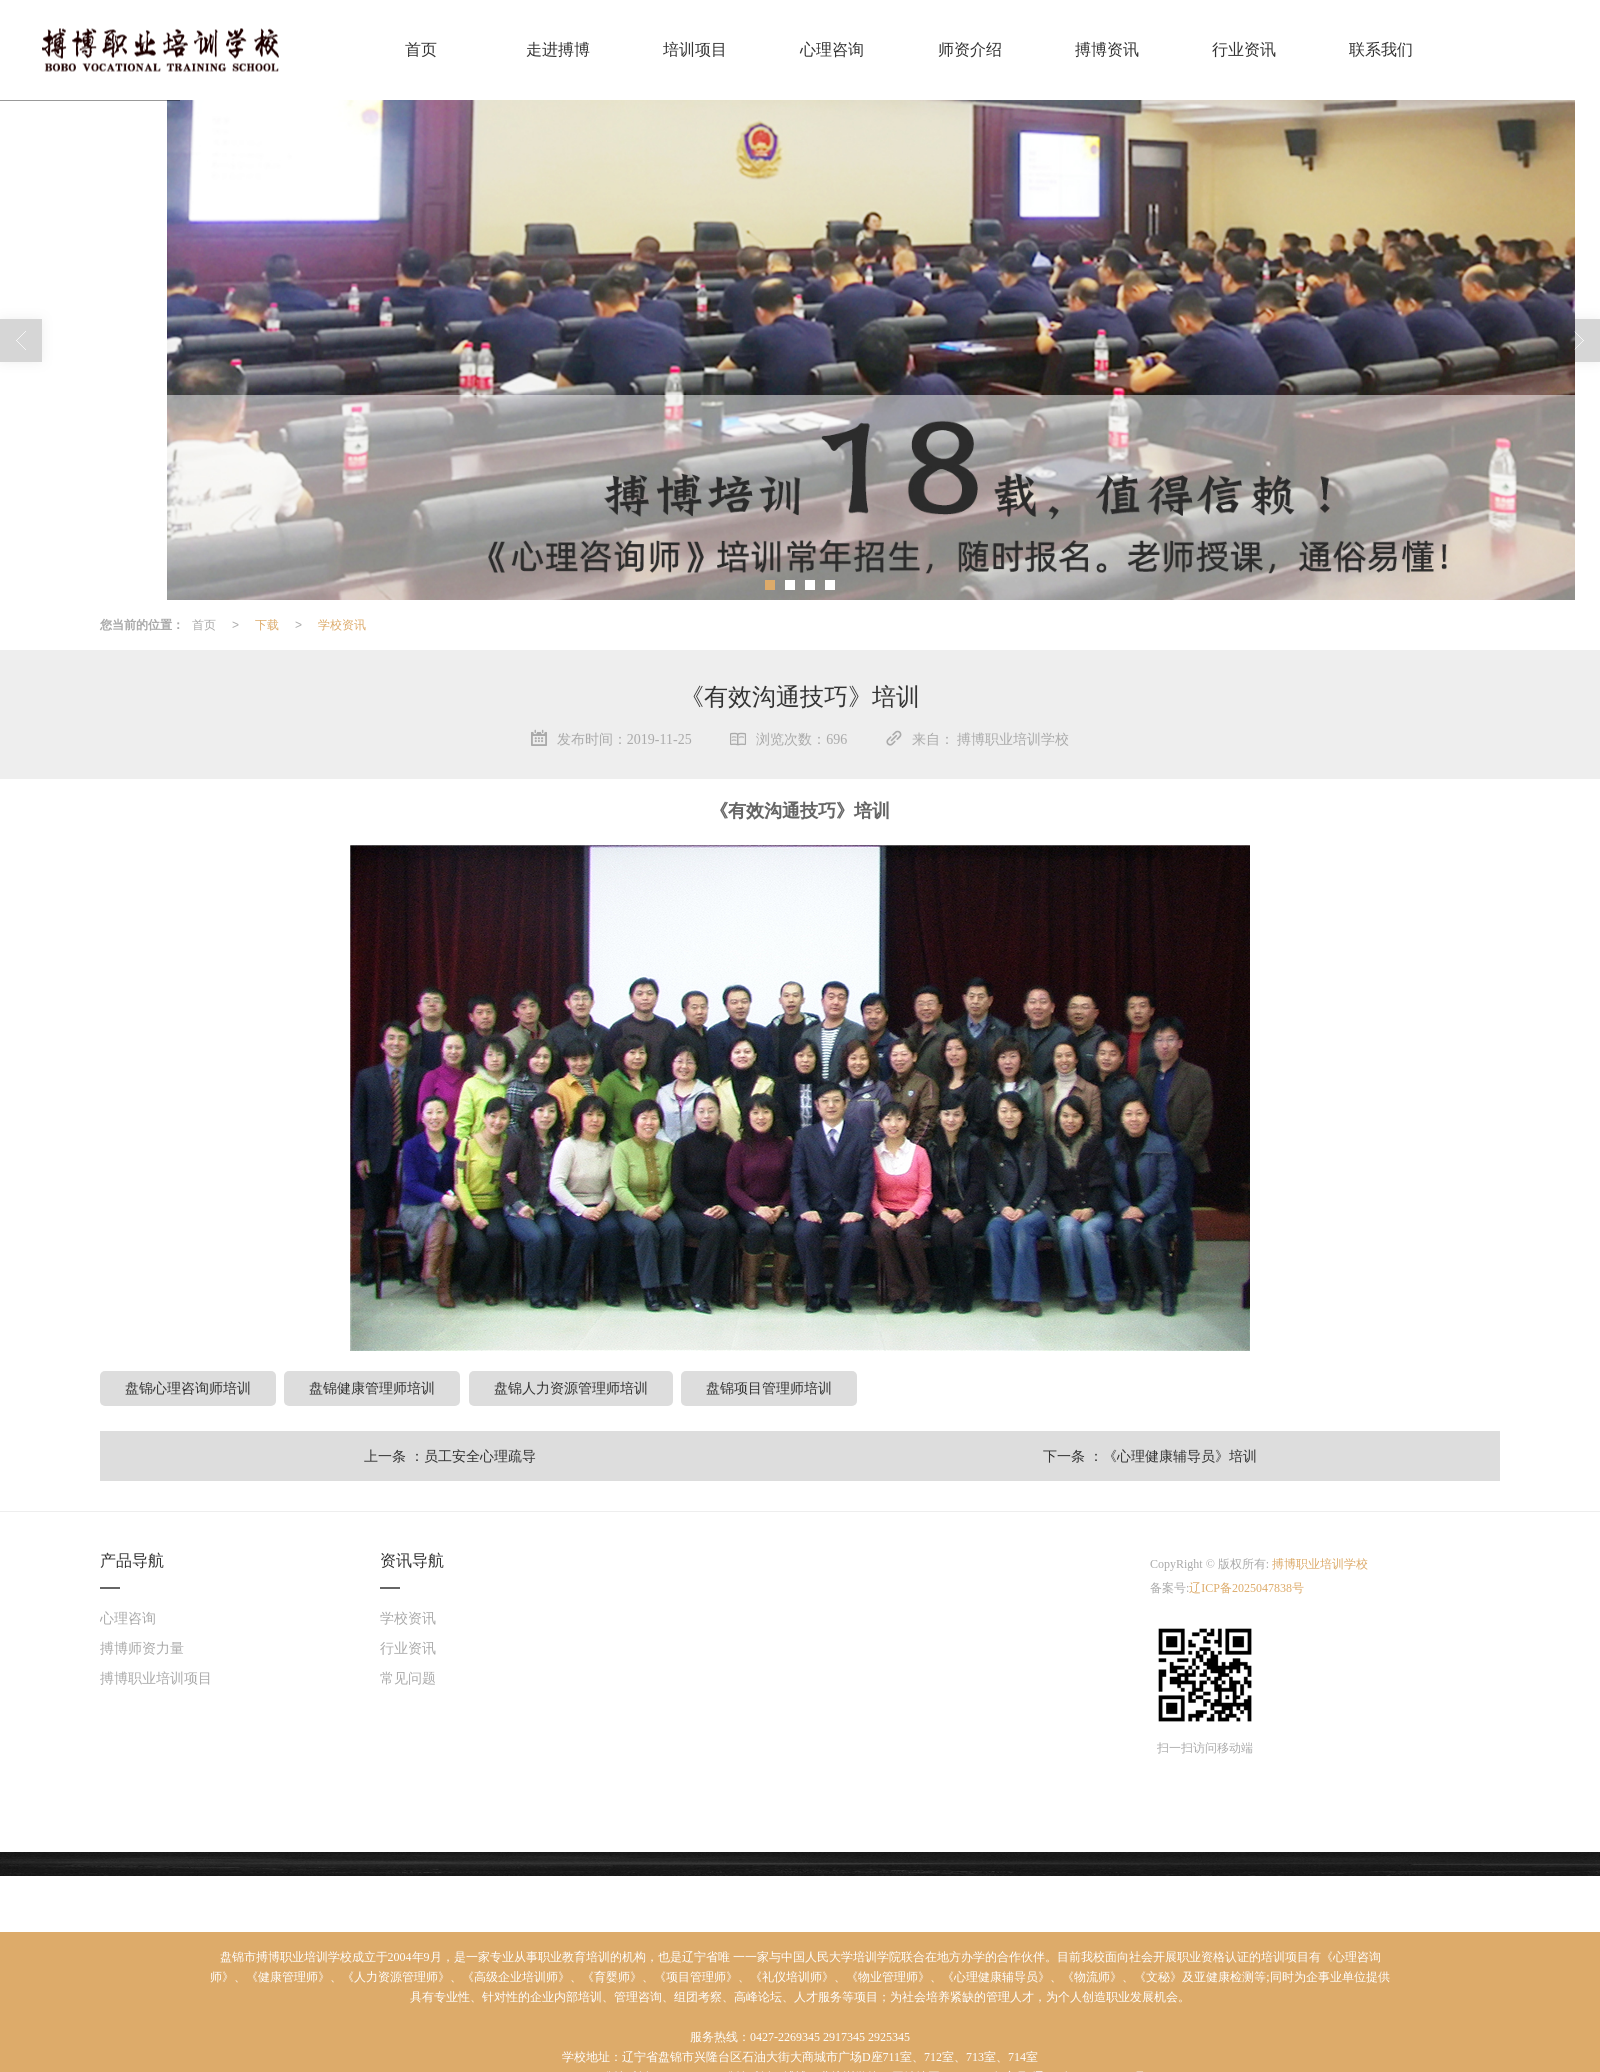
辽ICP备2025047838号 (1246, 1587)
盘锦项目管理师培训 (769, 1387)
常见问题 (408, 1677)
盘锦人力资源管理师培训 (571, 1387)
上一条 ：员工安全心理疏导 (450, 1455)
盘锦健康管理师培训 (372, 1387)
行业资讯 (408, 1647)
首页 (204, 624)
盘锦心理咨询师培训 (188, 1387)
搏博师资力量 (142, 1647)
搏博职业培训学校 (1320, 1563)
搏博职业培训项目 (156, 1677)
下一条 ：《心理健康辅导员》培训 (1150, 1455)
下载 (267, 624)
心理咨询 (128, 1617)
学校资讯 (342, 624)
